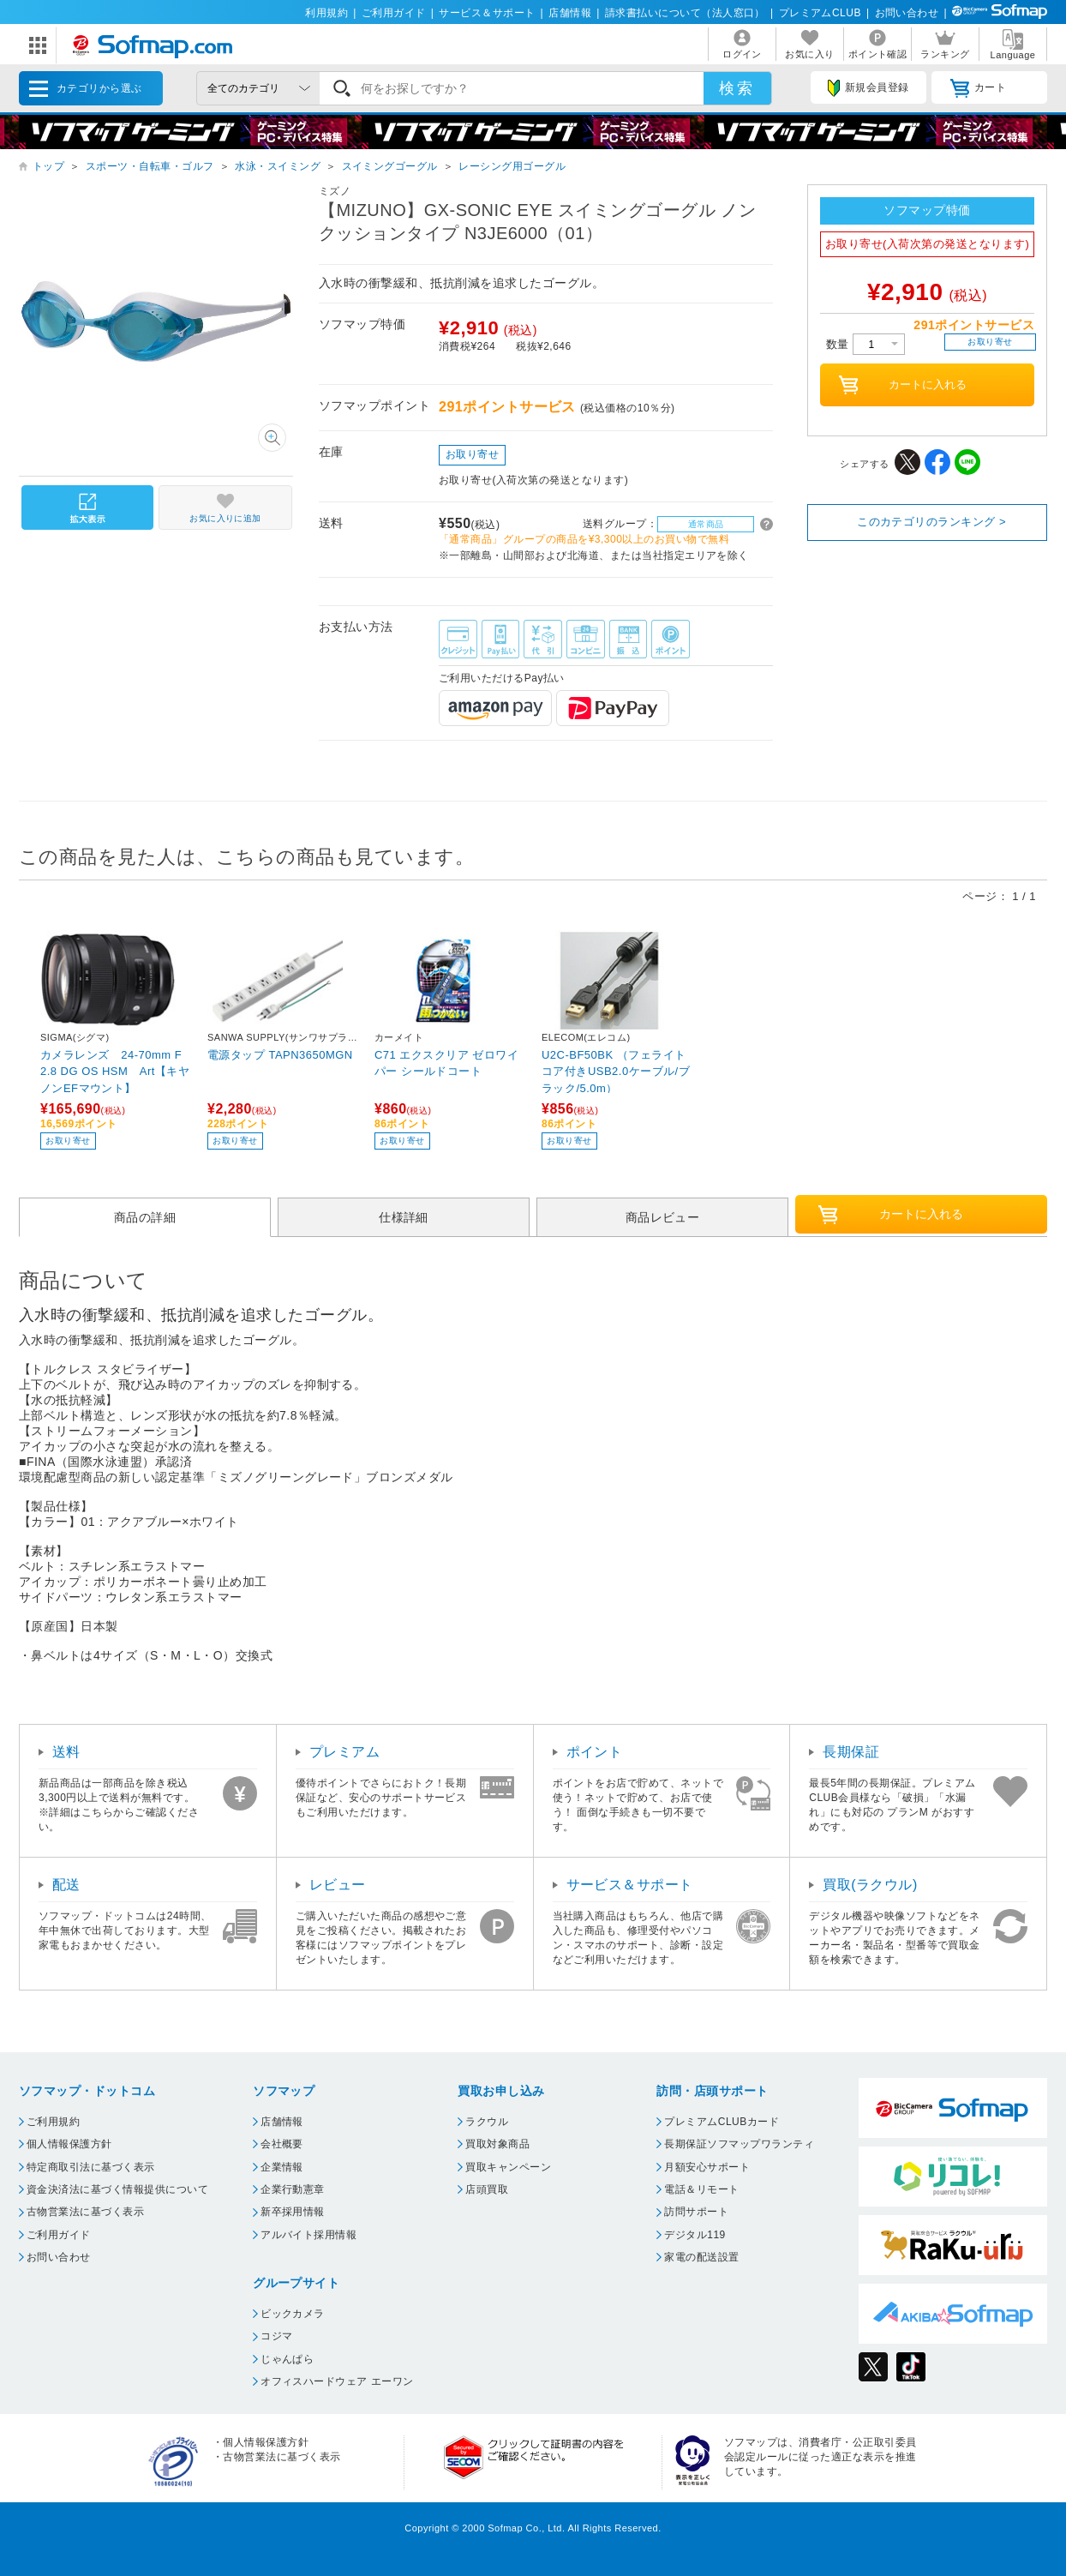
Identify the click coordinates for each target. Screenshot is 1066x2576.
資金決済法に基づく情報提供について (117, 2189)
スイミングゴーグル (390, 166)
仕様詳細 (403, 1217)
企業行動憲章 (293, 2189)
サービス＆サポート (487, 13)
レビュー (337, 1884)
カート (978, 88)
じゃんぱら (287, 2359)
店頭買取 (486, 2189)
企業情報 (282, 2167)
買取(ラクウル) (870, 1884)
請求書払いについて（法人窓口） (685, 13)
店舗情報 (569, 13)
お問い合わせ (907, 13)
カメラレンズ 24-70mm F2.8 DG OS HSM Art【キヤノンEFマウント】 (114, 1071)
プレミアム (344, 1751)
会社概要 (282, 2144)
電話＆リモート (701, 2189)
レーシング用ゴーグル (512, 166)
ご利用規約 (53, 2122)
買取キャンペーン (508, 2167)
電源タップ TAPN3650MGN (280, 1054)
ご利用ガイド (394, 13)
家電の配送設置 (701, 2257)
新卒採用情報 (293, 2212)
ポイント (594, 1751)
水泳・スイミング (277, 166)
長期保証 (851, 1751)
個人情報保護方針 (69, 2144)
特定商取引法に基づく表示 (91, 2167)
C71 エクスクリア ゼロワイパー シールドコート (446, 1063)
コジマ (276, 2336)
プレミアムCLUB (820, 13)
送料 (66, 1751)
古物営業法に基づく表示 (85, 2212)
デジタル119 (694, 2235)
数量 (865, 344)
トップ (48, 166)
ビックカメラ (293, 2314)
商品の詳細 (145, 1217)
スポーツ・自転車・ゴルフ (150, 166)
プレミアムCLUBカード (721, 2122)
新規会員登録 (868, 88)
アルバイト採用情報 (308, 2235)
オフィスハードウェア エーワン (337, 2381)
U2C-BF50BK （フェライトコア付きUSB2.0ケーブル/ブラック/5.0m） (616, 1071)
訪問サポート (696, 2212)
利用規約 (326, 13)
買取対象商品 (497, 2144)
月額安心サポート (707, 2167)
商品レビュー (663, 1217)
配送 (66, 1884)
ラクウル (486, 2122)
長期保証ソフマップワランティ (739, 2144)
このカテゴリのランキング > (931, 521)
